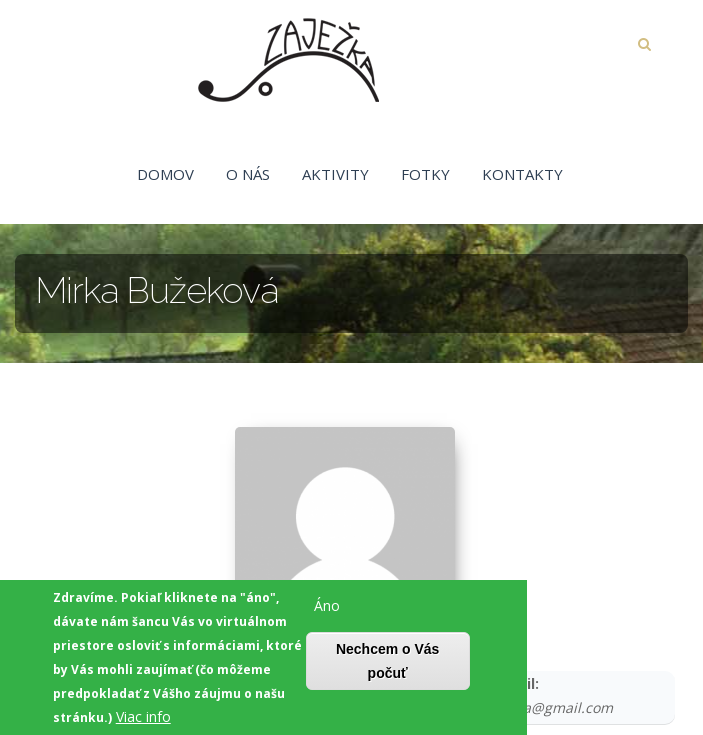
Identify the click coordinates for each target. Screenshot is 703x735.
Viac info (143, 721)
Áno (327, 610)
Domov (165, 174)
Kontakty (522, 174)
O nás (248, 174)
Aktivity (335, 174)
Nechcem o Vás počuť (388, 666)
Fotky (425, 174)
